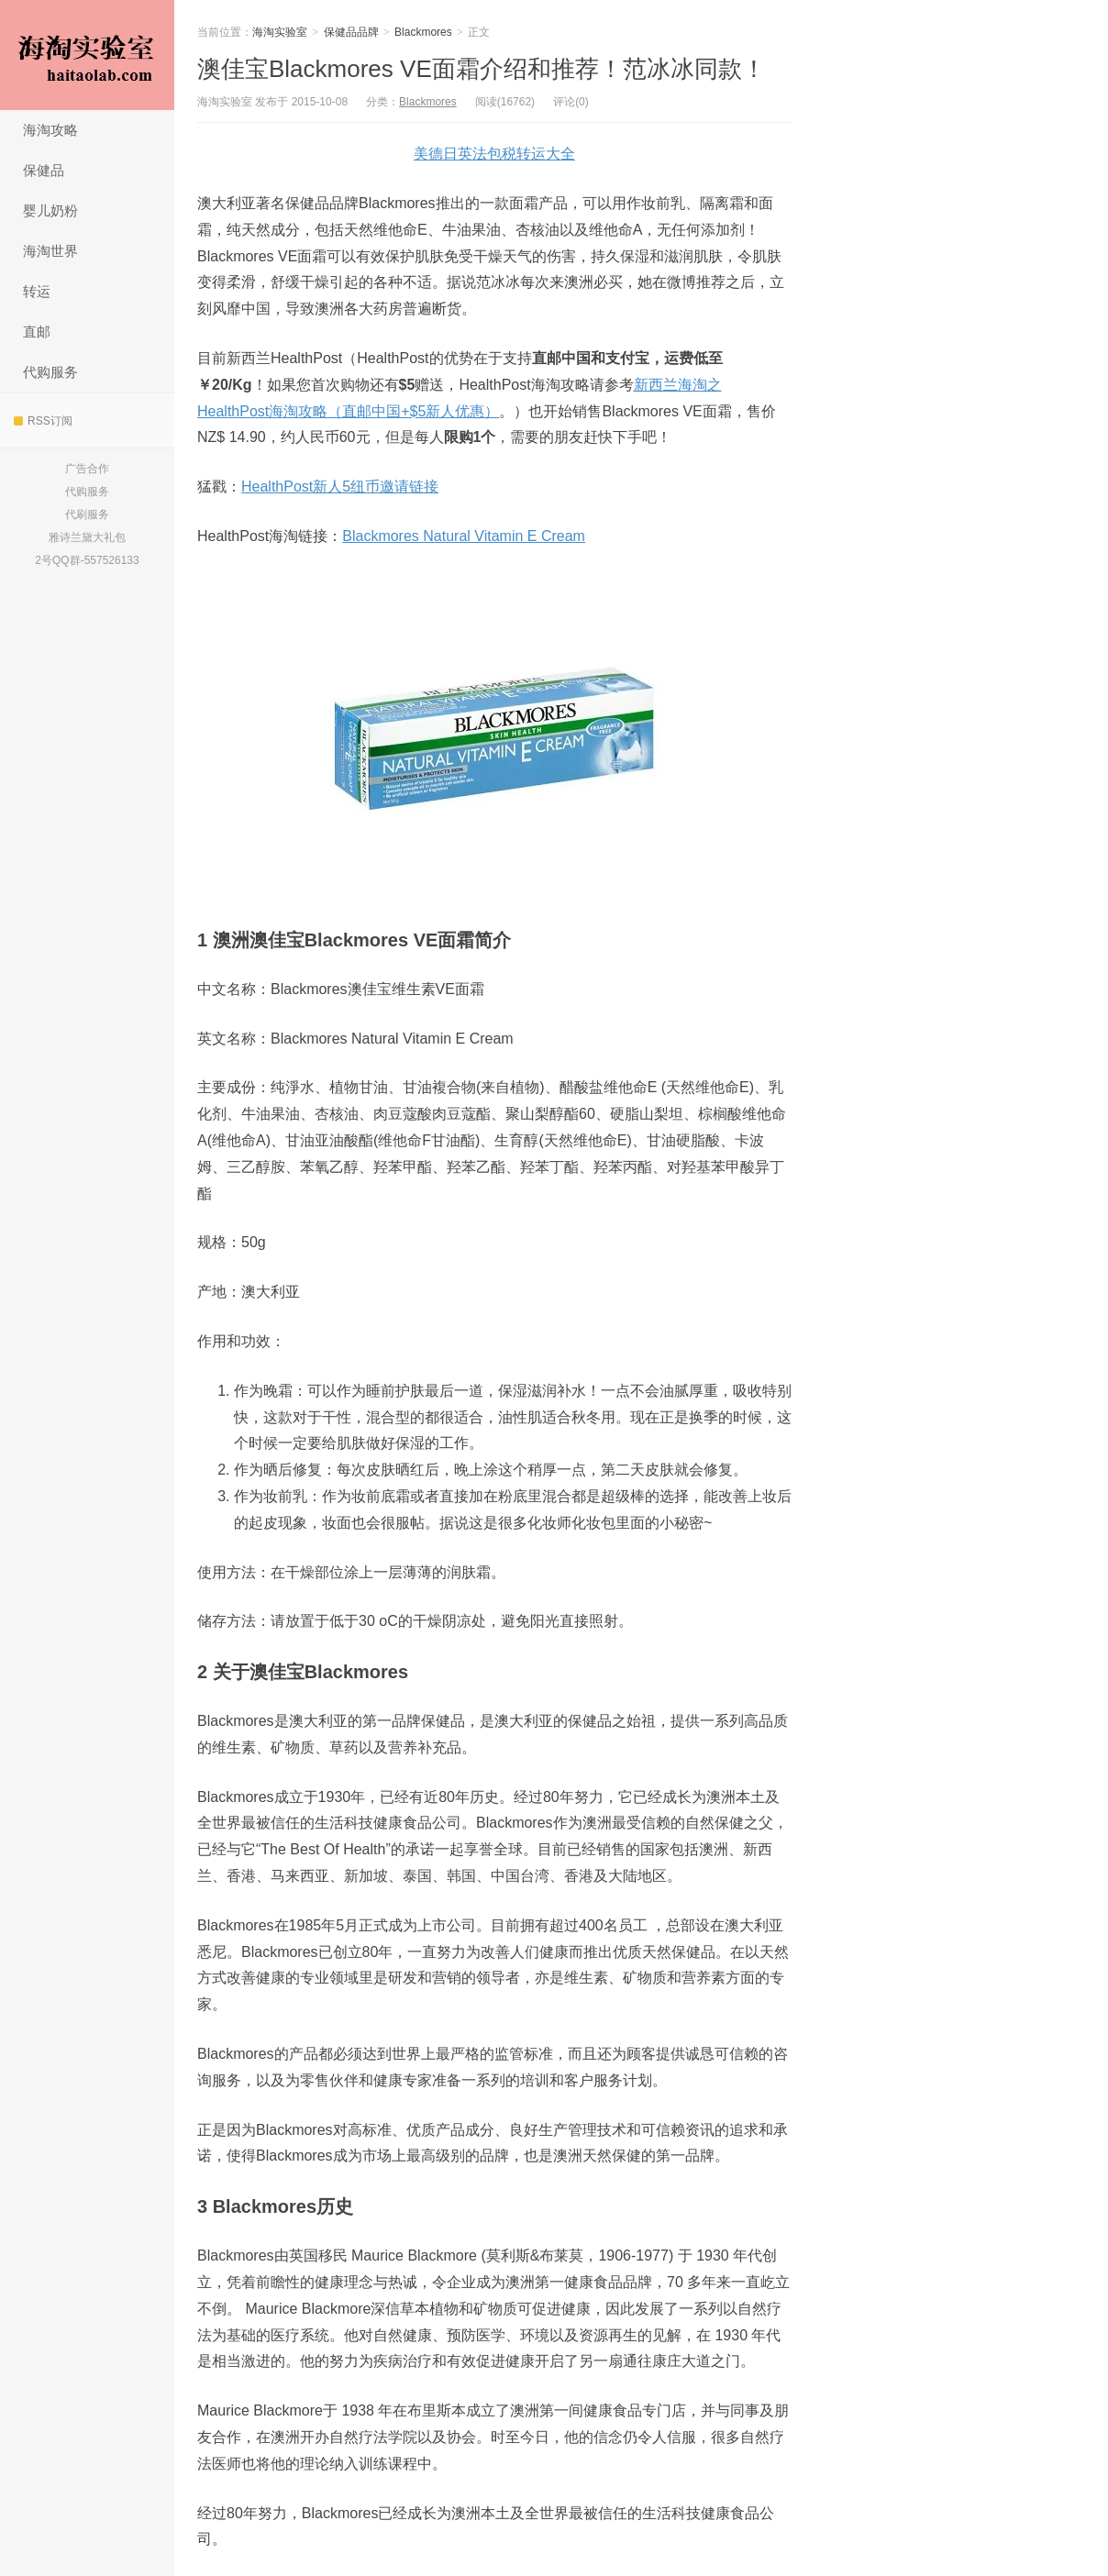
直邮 (36, 331)
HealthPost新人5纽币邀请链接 (339, 486)
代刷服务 (87, 514)
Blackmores (423, 32)
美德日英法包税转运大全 (494, 153)
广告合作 (87, 468)
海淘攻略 (50, 130)
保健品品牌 (351, 32)
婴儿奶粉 (50, 210)
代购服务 (50, 372)
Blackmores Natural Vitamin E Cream (463, 536)
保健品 (43, 170)
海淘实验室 (87, 55)
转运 (36, 291)
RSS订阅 (43, 421)
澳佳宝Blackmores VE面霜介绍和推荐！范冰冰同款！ (481, 69)
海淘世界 (50, 251)
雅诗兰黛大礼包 (87, 537)
